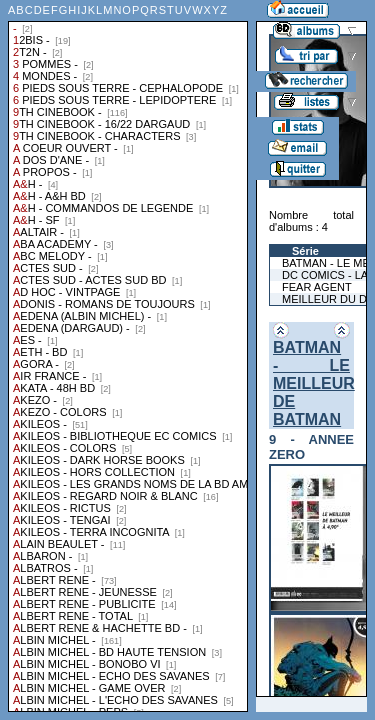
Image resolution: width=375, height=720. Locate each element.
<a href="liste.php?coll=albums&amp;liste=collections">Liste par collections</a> (128, 356)
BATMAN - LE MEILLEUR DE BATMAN (314, 383)
